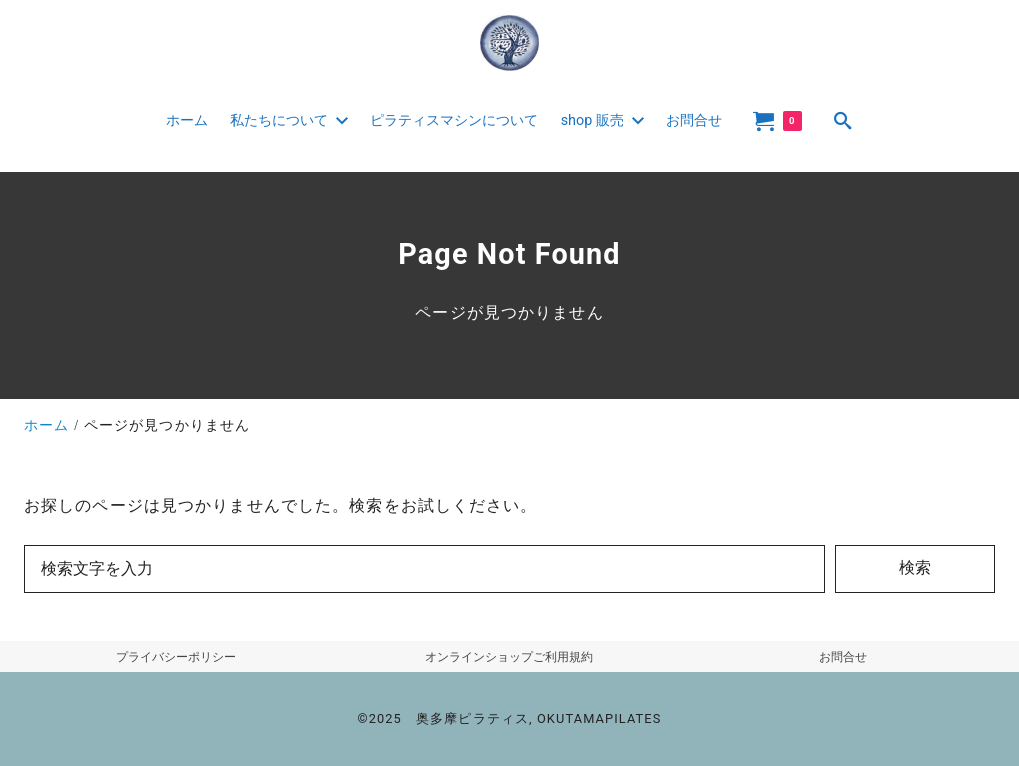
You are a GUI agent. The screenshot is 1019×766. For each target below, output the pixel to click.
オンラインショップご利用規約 (509, 657)
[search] (843, 120)
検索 (915, 567)
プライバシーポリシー (176, 657)
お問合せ (843, 657)
